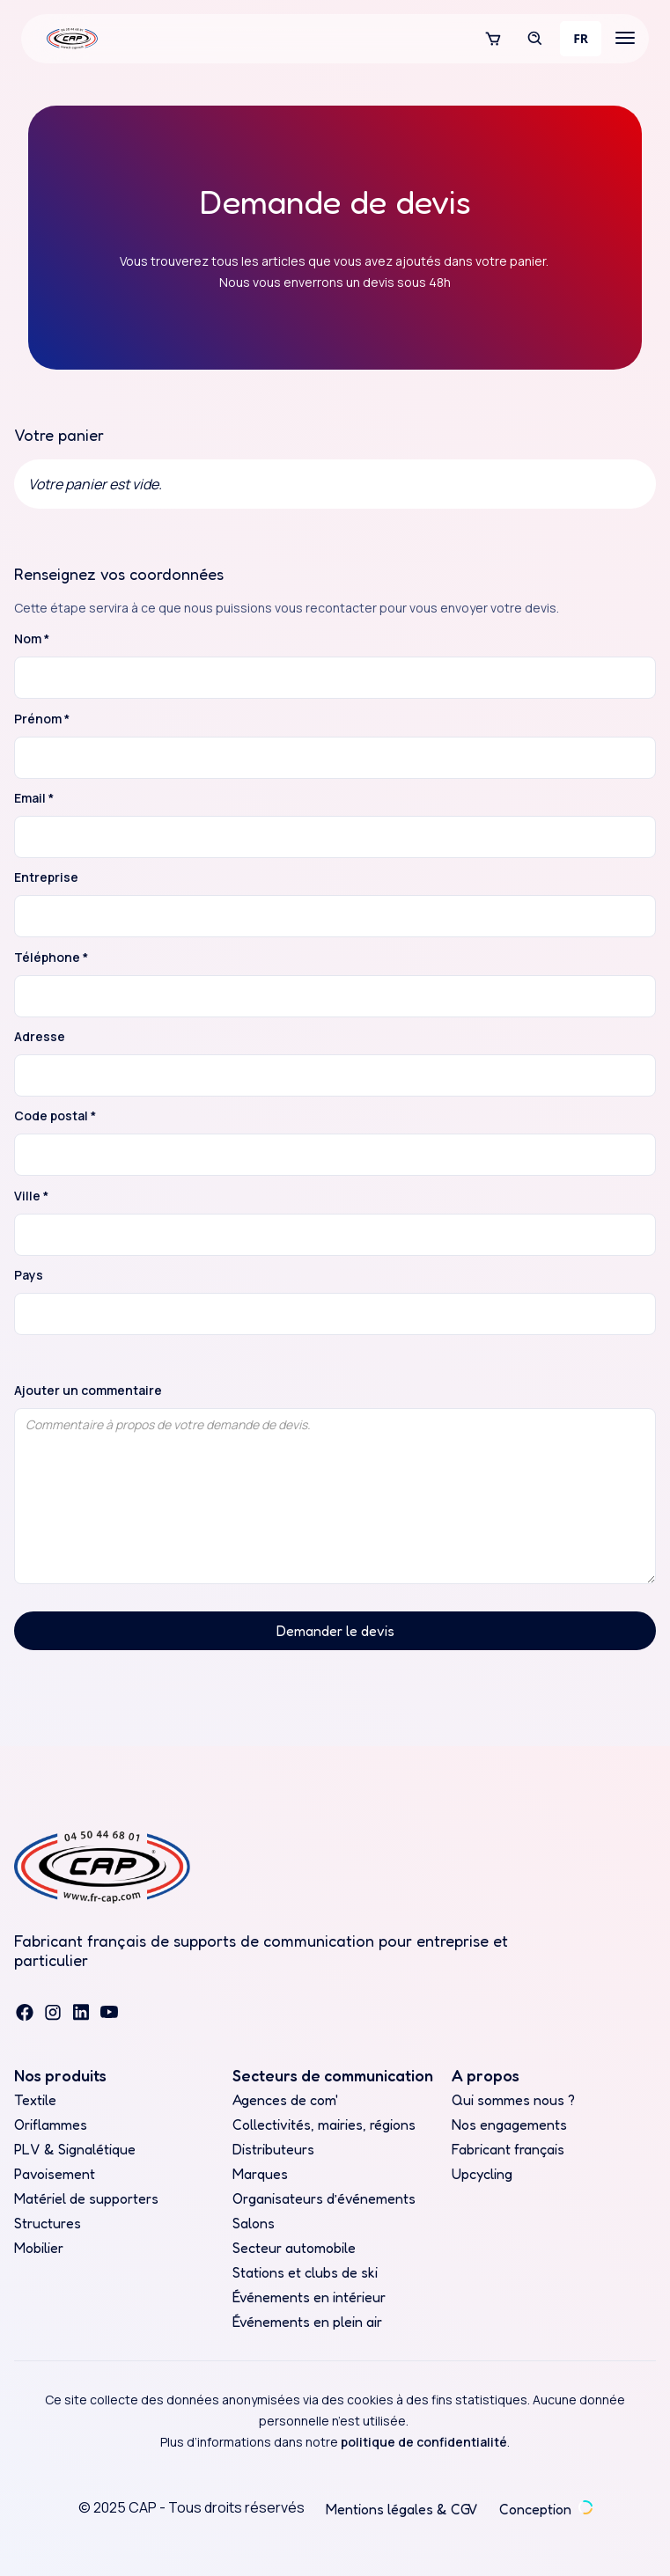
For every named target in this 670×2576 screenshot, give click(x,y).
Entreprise (46, 877)
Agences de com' (285, 2100)
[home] (67, 38)
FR (580, 38)
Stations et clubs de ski (305, 2272)
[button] (493, 38)
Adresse (39, 1037)
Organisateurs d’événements (324, 2198)
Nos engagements (509, 2124)
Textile (35, 2100)
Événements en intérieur (309, 2297)
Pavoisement (54, 2174)
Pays (28, 1275)
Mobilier (38, 2248)
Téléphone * (51, 957)
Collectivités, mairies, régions (324, 2124)
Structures (47, 2223)
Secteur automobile (294, 2248)
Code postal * (55, 1116)
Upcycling (482, 2174)
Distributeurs (273, 2149)
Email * (34, 798)
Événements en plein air (307, 2321)
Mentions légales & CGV (402, 2509)
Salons (253, 2223)
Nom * (31, 639)
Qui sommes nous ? (513, 2100)
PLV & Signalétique (75, 2149)
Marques (260, 2174)
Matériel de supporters (86, 2198)
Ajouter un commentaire (88, 1390)
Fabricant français (508, 2149)
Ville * (31, 1196)
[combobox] (580, 38)
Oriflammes (50, 2124)
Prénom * (42, 719)
